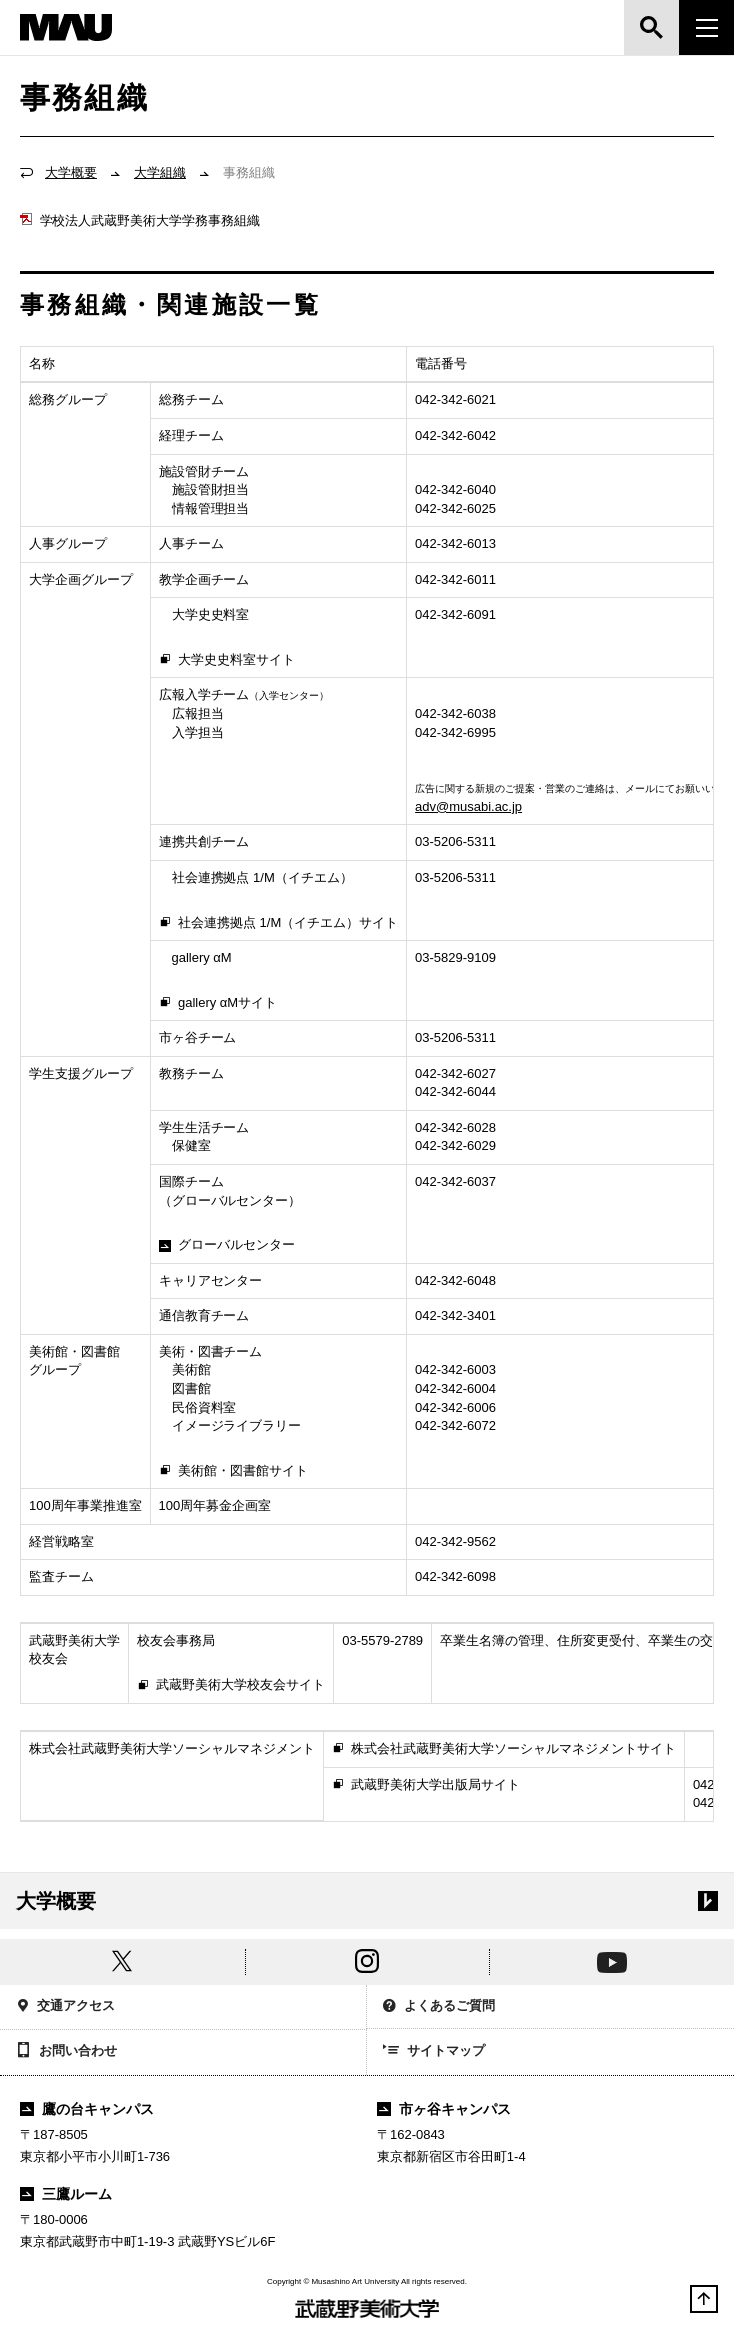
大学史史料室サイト (227, 661)
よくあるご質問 (439, 2007)
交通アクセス (65, 2007)
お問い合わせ (66, 2052)
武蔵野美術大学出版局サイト (426, 1786)
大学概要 (71, 172)
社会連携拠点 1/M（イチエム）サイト (279, 924)
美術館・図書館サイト (233, 1472)
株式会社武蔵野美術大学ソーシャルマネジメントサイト (504, 1750)
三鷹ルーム (66, 2194)
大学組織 (160, 172)
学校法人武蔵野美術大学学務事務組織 (140, 220)
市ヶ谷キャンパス (444, 2109)
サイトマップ (434, 2052)
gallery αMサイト (218, 1004)
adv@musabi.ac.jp (468, 806)
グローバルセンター (227, 1244)
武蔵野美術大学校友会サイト (231, 1686)
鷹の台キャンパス (87, 2109)
